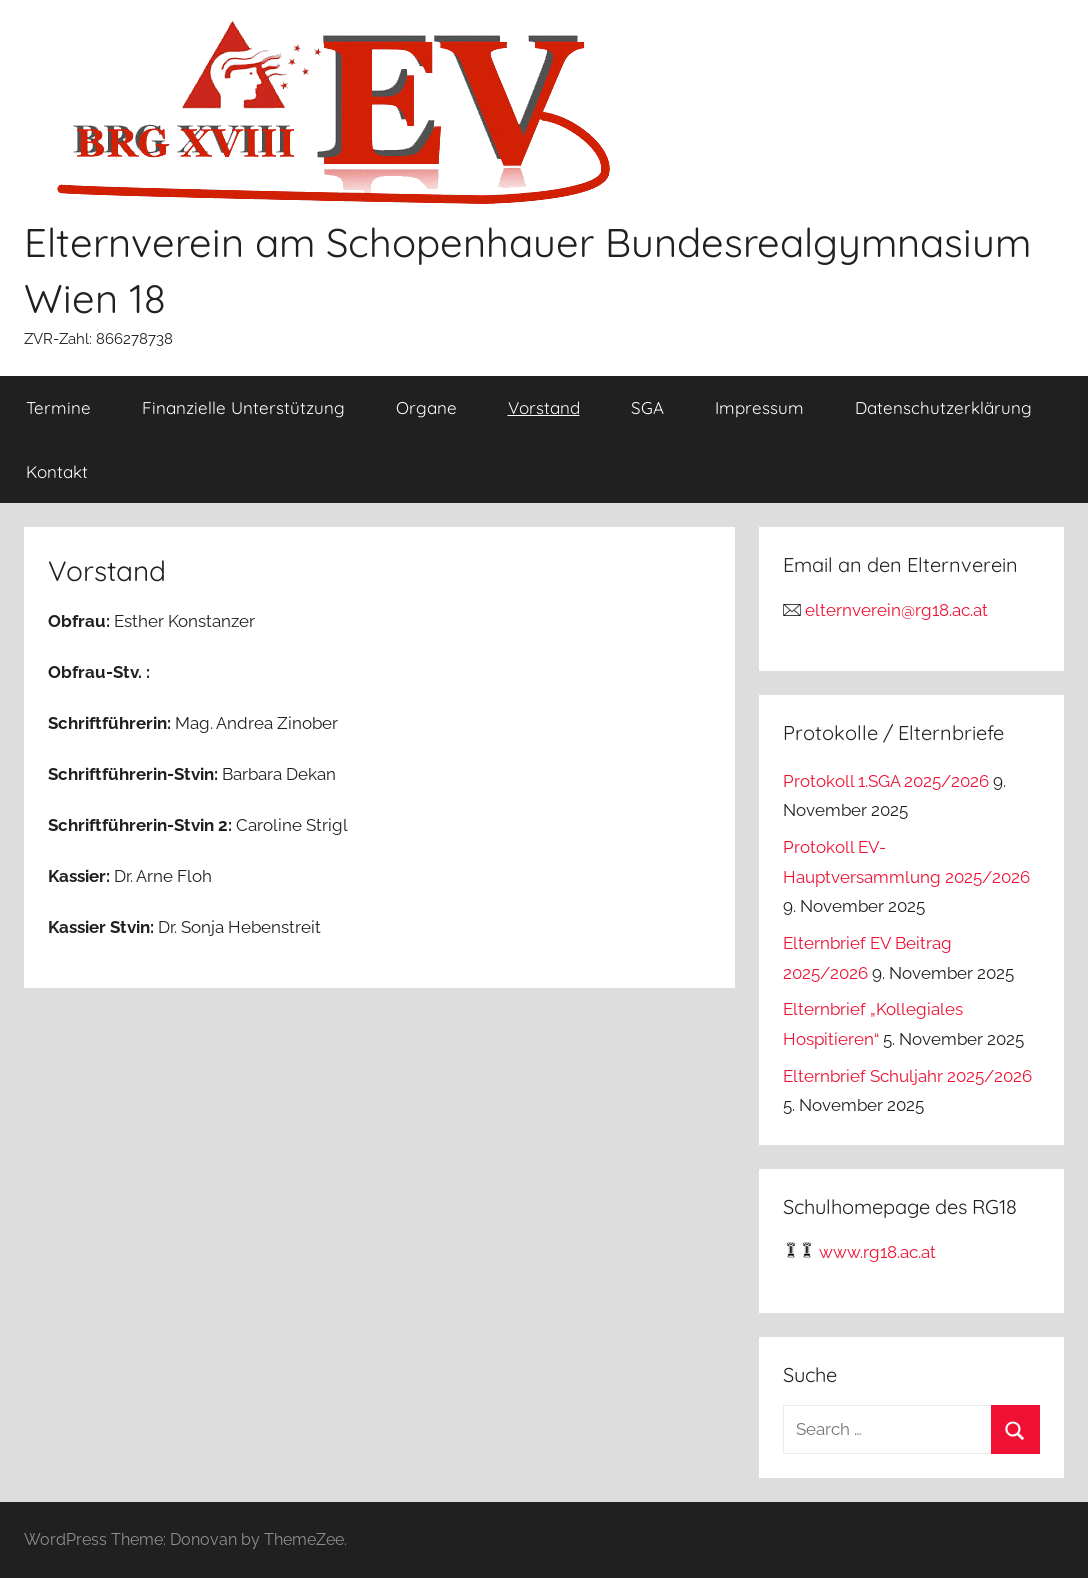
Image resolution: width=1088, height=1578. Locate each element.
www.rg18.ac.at (877, 1252)
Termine (58, 407)
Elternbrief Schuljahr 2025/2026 (907, 1076)
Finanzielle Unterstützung (243, 407)
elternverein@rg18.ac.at (896, 610)
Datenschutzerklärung (943, 407)
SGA (647, 407)
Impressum (759, 407)
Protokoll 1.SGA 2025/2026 (886, 781)
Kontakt (57, 471)
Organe (426, 407)
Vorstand (544, 407)
